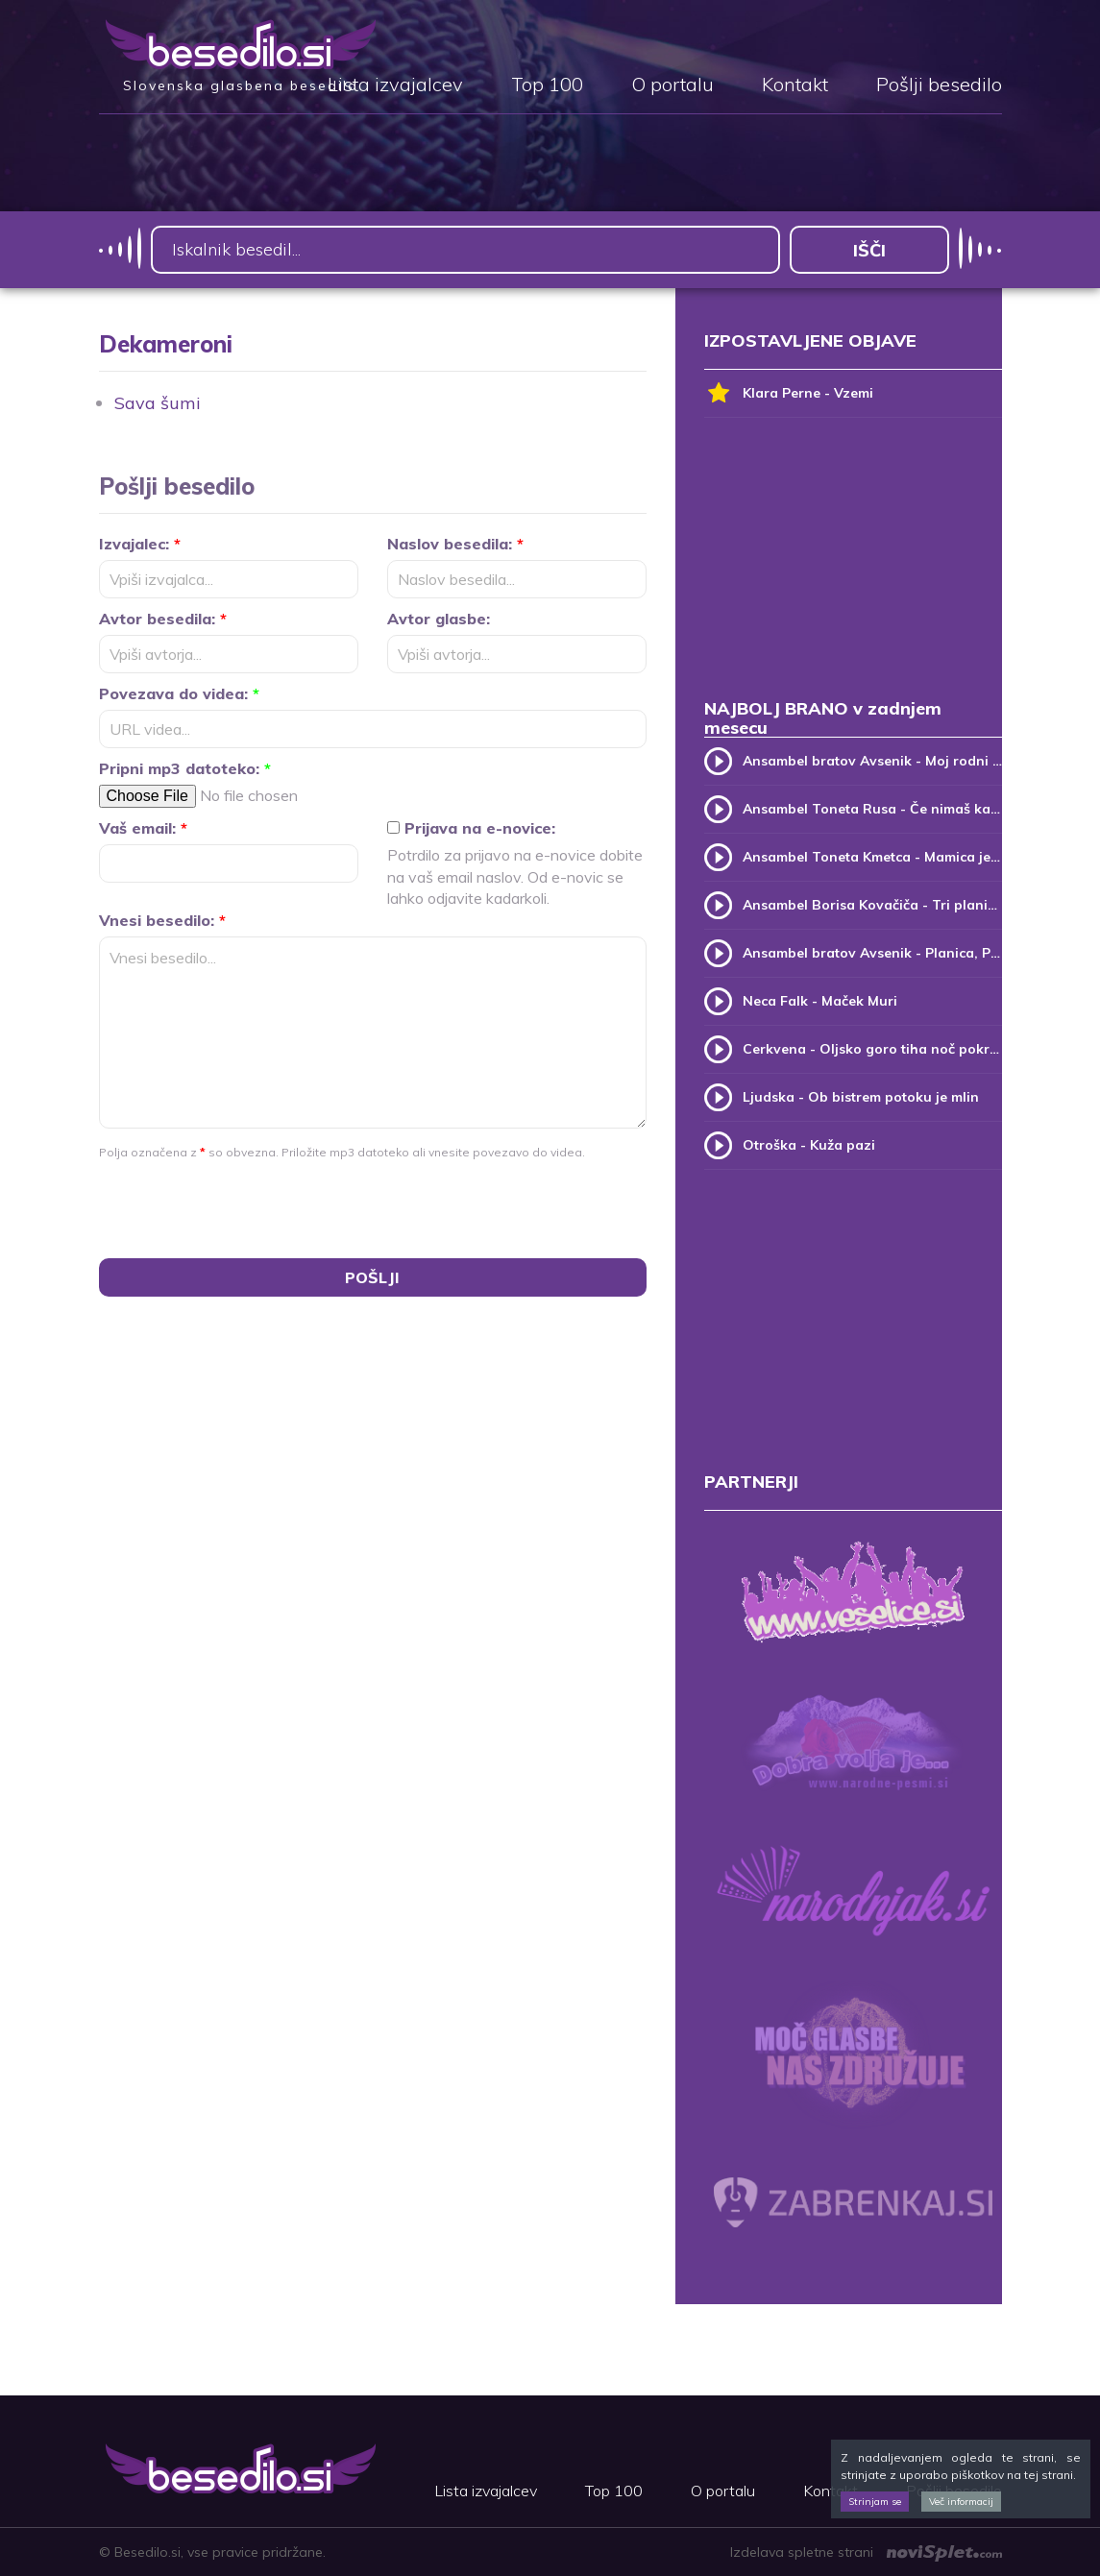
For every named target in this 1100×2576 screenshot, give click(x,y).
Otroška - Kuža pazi (809, 1145)
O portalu (672, 85)
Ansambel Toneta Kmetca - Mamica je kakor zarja (872, 856)
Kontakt (795, 85)
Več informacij (961, 2501)
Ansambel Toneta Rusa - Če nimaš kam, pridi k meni (872, 808)
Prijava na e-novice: (471, 828)
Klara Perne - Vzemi (788, 393)
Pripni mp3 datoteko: (185, 768)
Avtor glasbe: (438, 618)
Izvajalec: (140, 543)
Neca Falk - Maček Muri (820, 1000)
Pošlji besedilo (939, 85)
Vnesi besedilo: (162, 920)
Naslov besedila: (455, 543)
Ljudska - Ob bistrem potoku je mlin (861, 1097)
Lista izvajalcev (395, 85)
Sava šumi (157, 403)
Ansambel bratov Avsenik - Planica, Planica (872, 952)
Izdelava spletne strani (866, 2552)
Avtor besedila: (163, 618)
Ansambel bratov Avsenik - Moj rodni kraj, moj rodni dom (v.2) (872, 760)
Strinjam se (874, 2501)
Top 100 (547, 85)
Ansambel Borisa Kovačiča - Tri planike (872, 904)
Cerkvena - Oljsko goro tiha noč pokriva (872, 1048)
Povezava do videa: (179, 693)
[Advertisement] (853, 567)
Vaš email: (143, 828)
